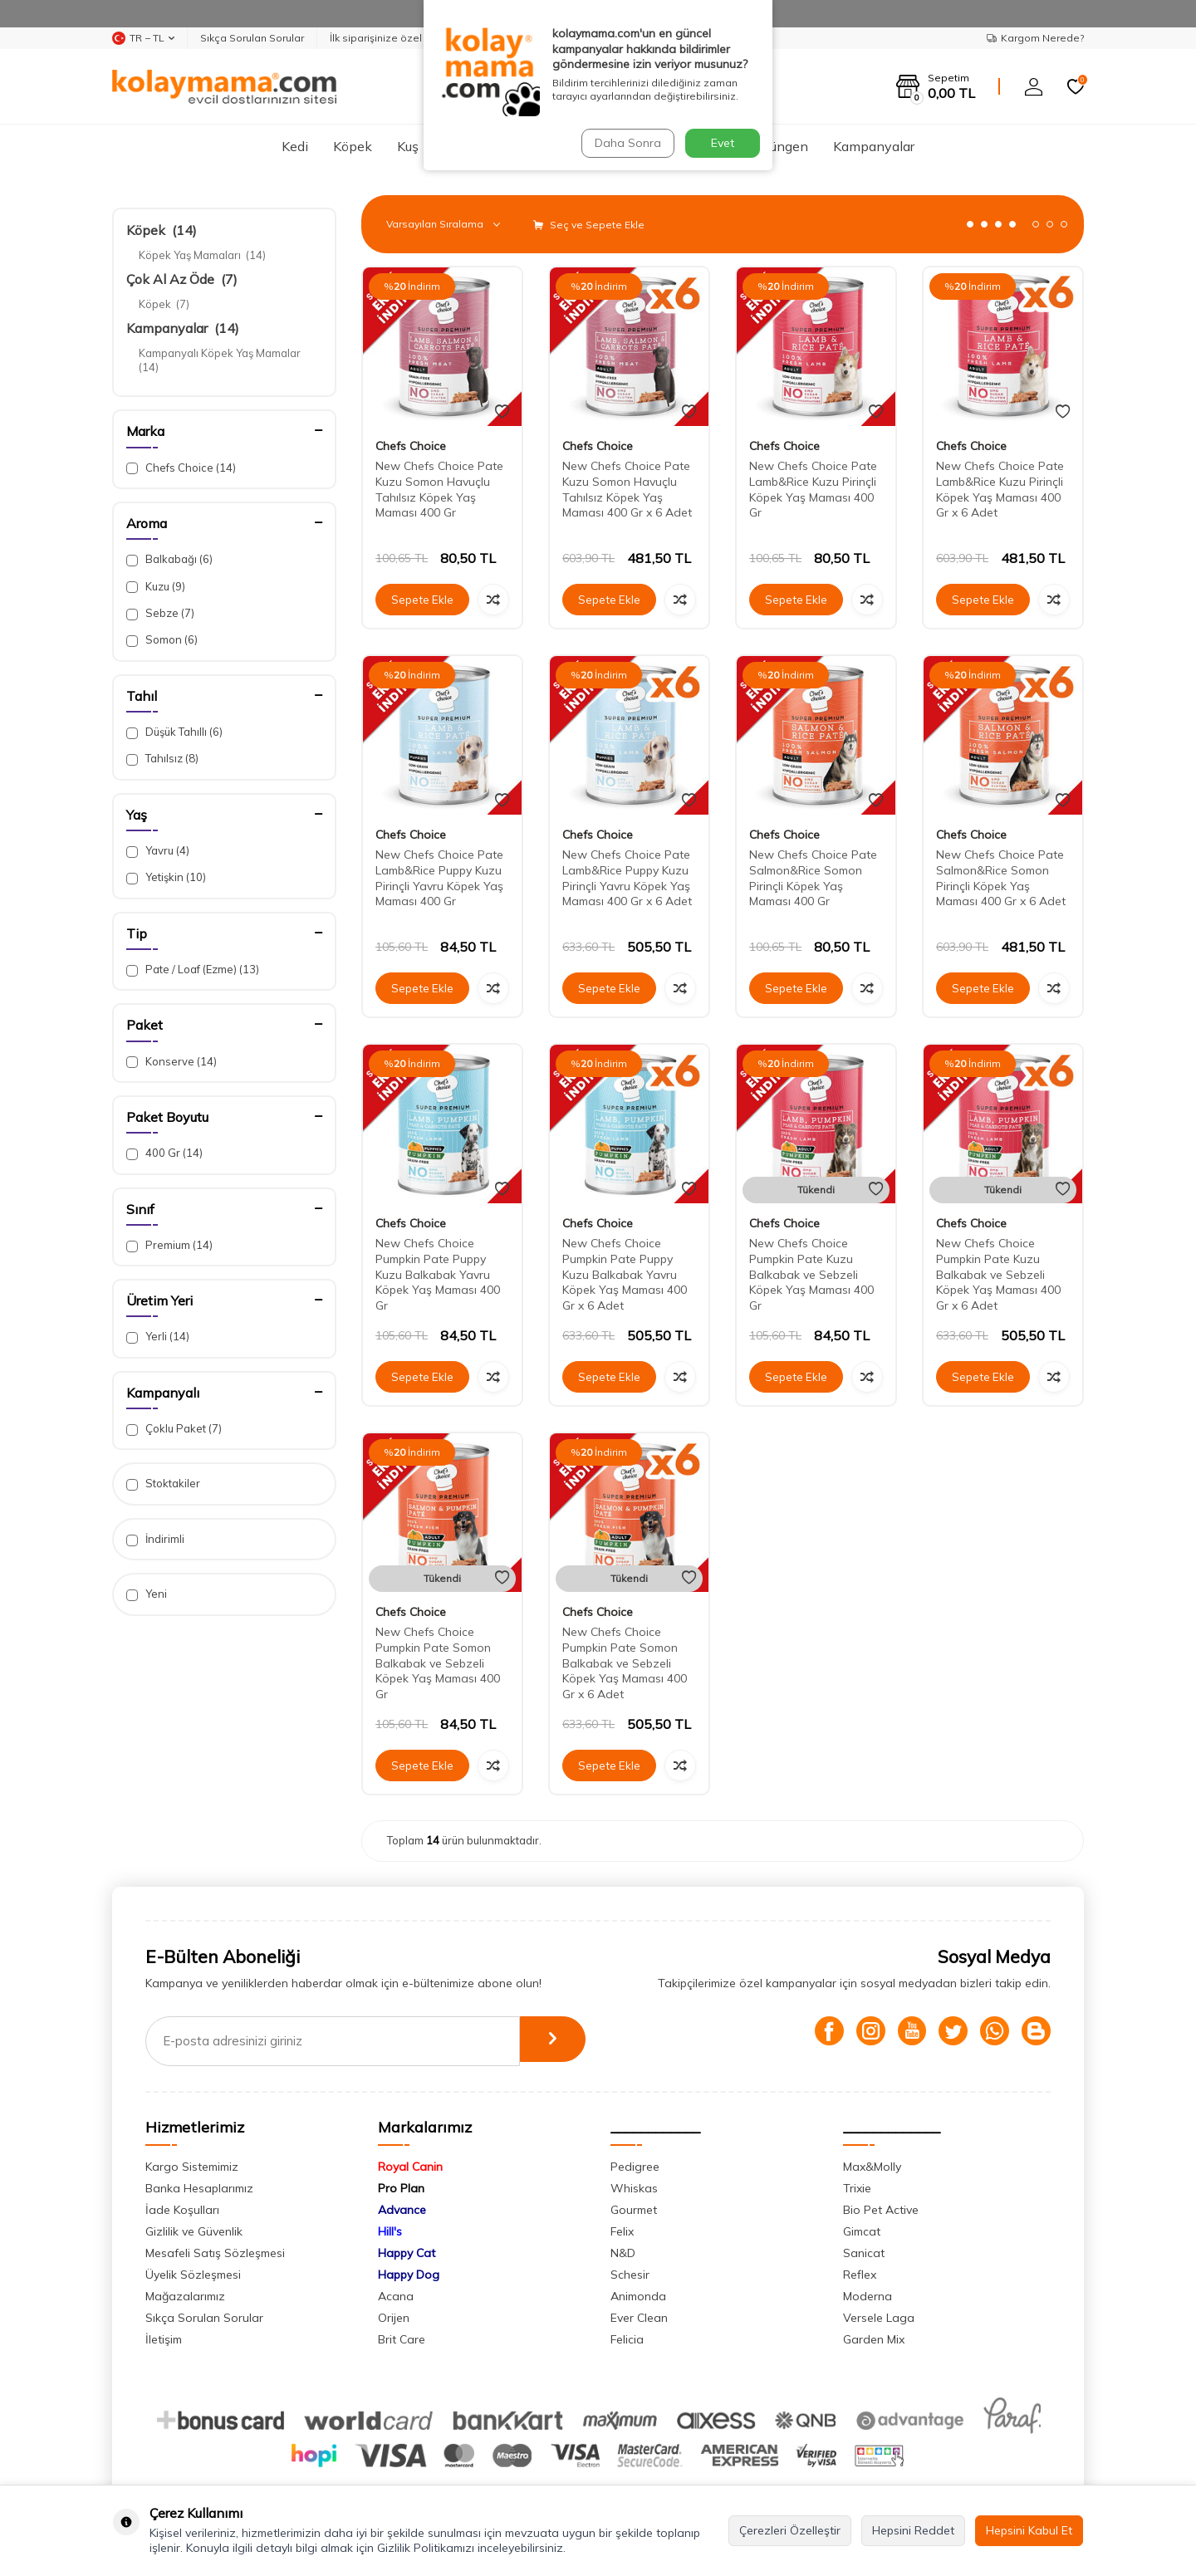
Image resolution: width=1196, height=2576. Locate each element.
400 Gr (164, 1153)
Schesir (629, 2274)
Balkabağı (169, 559)
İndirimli (155, 1539)
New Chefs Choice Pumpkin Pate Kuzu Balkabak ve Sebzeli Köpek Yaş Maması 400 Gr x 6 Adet (998, 1274)
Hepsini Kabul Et (1029, 2530)
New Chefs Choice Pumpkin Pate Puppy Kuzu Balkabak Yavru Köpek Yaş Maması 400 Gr (437, 1274)
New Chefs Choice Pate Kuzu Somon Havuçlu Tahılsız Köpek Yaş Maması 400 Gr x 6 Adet (627, 489)
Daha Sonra (626, 142)
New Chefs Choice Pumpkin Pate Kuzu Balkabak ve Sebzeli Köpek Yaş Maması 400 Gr (811, 1274)
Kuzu (155, 587)
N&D (622, 2252)
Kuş (408, 146)
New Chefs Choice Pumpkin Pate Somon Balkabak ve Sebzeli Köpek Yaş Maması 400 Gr (437, 1663)
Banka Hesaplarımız (199, 2188)
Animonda (638, 2296)
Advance (402, 2209)
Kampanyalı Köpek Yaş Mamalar (221, 360)
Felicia (627, 2339)
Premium (169, 1245)
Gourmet (633, 2209)
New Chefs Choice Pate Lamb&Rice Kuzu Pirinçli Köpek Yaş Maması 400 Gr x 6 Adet (1000, 489)
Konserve (171, 1062)
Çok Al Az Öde (182, 279)
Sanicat (864, 2252)
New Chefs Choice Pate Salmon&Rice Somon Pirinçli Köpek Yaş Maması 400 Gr (813, 877)
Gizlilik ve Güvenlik (194, 2231)
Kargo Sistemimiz (191, 2166)
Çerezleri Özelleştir (790, 2530)
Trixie (857, 2188)
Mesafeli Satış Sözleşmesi (215, 2252)
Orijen (393, 2317)
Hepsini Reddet (913, 2530)
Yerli (157, 1337)
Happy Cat (406, 2252)
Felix (622, 2231)
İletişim (163, 2339)
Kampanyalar (873, 146)
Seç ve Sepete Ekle (589, 224)
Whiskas (634, 2188)
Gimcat (861, 2231)
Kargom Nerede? (1035, 38)
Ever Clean (639, 2317)
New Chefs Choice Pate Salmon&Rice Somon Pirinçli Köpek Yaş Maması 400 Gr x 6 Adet (1001, 877)
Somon (162, 640)
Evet (722, 142)
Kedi (295, 146)
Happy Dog (408, 2274)
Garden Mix (873, 2339)
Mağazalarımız (185, 2296)
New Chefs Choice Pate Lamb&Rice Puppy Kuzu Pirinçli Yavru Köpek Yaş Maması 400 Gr (439, 877)
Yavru (157, 851)
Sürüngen (779, 146)
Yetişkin (166, 877)
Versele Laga (878, 2317)
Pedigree (634, 2166)
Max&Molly (872, 2166)
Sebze (160, 613)
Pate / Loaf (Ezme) (192, 969)
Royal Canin (410, 2166)
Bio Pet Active (881, 2209)
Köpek (352, 146)
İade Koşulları (182, 2209)
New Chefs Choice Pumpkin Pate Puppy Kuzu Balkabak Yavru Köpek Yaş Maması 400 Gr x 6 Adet (624, 1274)
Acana (396, 2296)
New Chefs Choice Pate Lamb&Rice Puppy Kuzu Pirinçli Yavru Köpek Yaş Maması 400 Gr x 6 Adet (627, 877)
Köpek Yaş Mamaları (202, 255)
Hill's (390, 2231)
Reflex (859, 2274)
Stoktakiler (163, 1484)
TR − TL (143, 38)
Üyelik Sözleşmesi (193, 2274)
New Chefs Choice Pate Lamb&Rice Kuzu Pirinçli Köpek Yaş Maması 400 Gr (813, 489)
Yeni (146, 1594)
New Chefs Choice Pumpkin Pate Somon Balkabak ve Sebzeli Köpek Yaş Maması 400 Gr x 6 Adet (624, 1663)
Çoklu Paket (174, 1429)
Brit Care (401, 2339)
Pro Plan (401, 2188)
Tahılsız (162, 759)
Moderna (867, 2296)
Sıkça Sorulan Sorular (252, 38)
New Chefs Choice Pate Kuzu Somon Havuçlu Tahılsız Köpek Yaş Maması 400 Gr (439, 489)
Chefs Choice (181, 468)
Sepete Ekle (422, 599)
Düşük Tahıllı (174, 732)
